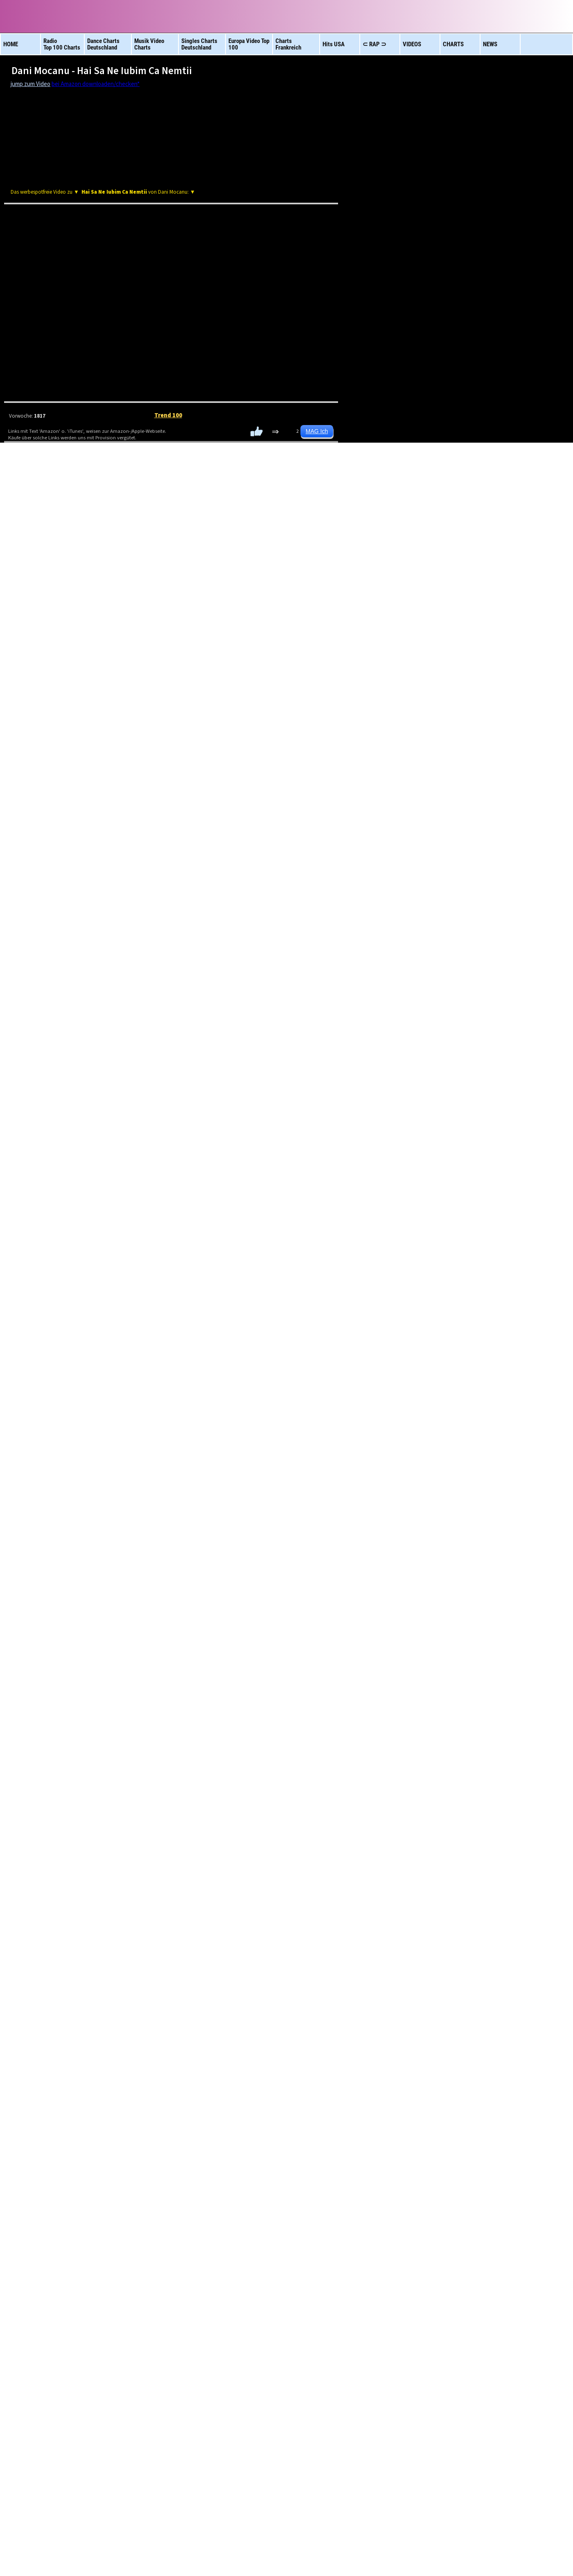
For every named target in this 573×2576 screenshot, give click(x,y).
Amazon (143, 474)
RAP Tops (360, 632)
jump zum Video (30, 84)
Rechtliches (186, 2552)
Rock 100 (213, 632)
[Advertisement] (171, 169)
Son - (382, 1612)
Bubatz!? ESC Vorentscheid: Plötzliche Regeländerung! (108, 1144)
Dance (323, 632)
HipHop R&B (287, 632)
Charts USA (209, 2160)
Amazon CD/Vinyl (430, 475)
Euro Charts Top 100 (285, 2160)
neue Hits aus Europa (437, 2160)
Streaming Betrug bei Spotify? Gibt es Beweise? (95, 1044)
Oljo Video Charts (351, 2499)
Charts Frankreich (361, 2160)
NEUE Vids (397, 632)
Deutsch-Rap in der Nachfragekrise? (82, 977)
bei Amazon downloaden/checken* (96, 84)
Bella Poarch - (378, 2069)
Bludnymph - (379, 1965)
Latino (249, 632)
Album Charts (133, 2160)
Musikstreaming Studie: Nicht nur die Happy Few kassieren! (116, 1187)
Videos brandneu (57, 2160)
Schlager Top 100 (513, 2160)
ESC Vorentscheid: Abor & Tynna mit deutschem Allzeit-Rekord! (122, 1101)
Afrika (139, 632)
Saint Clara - (381, 1846)
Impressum (151, 2552)
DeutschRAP (176, 632)
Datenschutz (223, 2552)
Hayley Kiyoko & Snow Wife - (379, 1722)
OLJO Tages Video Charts (69, 731)
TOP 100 (434, 632)
